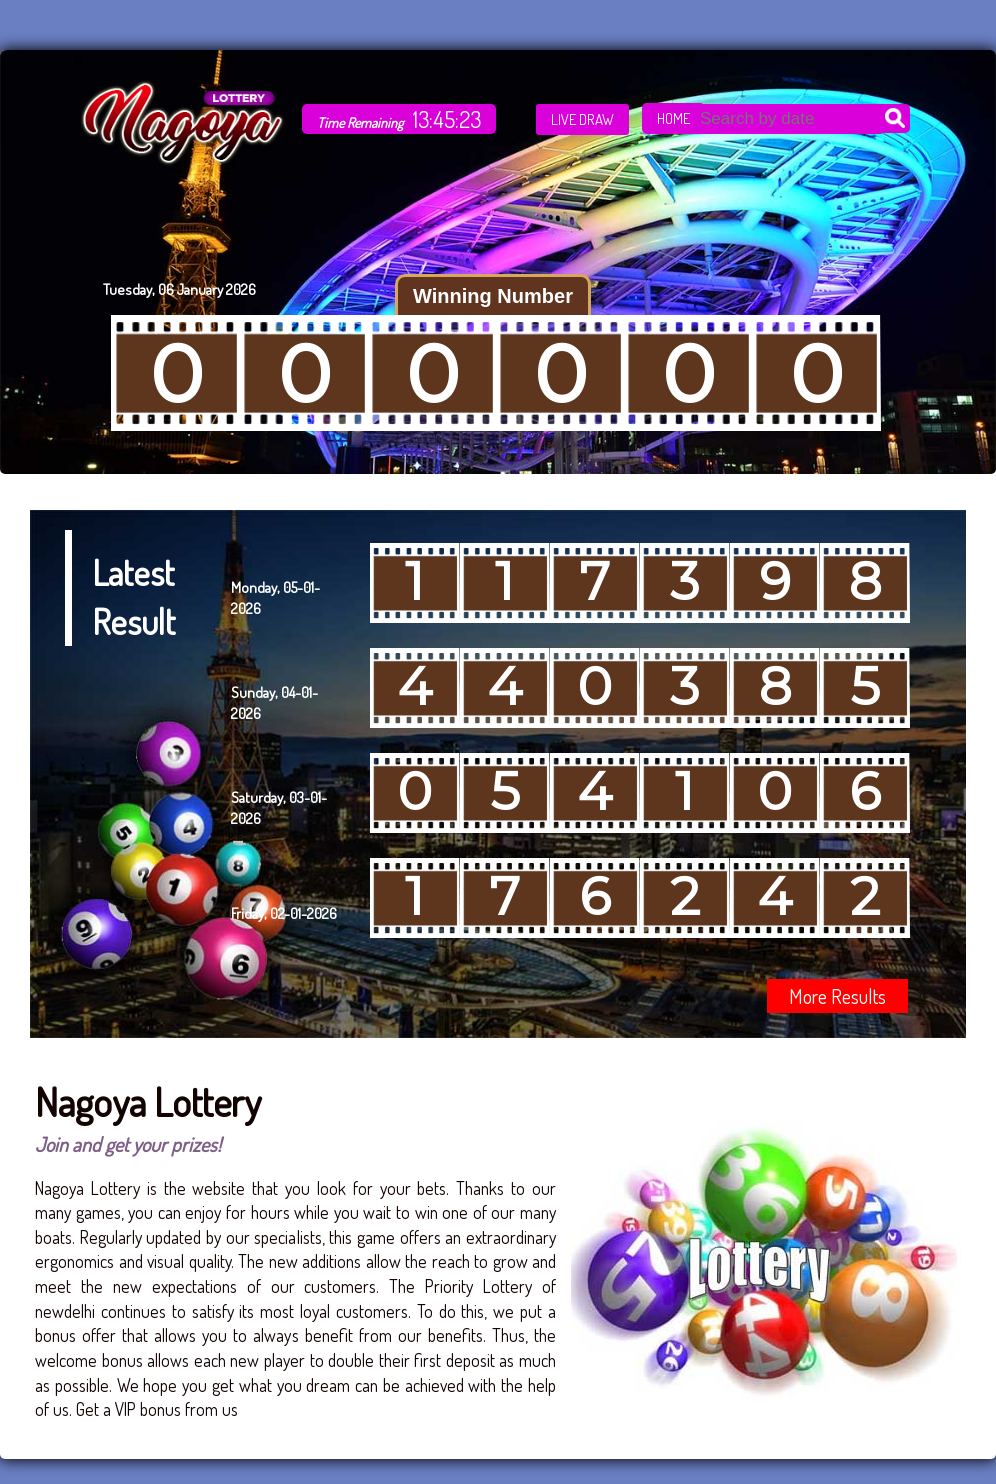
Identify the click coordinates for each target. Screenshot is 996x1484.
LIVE (582, 119)
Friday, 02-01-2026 (284, 913)
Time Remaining (360, 122)
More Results (837, 996)
